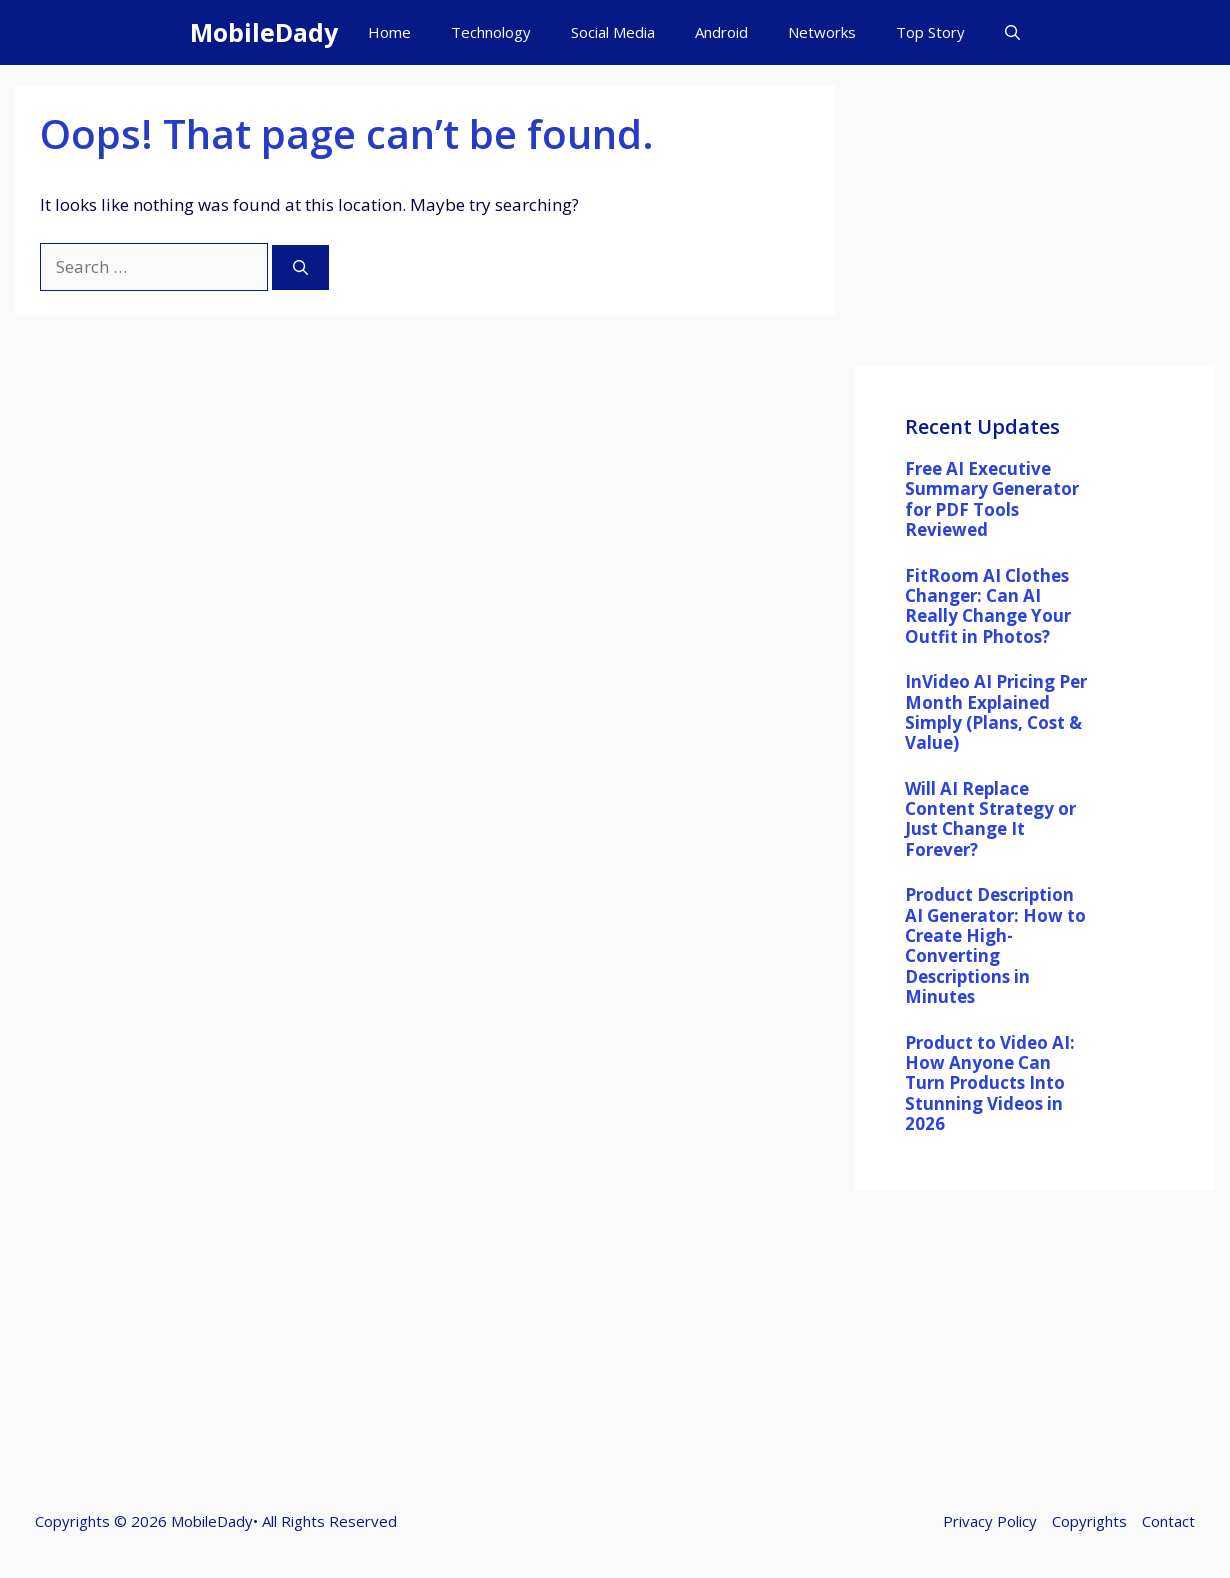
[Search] (300, 267)
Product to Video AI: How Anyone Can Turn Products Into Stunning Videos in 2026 (990, 1083)
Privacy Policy (990, 1521)
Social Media (613, 32)
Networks (822, 32)
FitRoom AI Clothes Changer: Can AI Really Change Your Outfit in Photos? (988, 606)
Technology (491, 32)
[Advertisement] (1035, 225)
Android (721, 32)
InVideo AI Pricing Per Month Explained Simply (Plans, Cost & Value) (996, 712)
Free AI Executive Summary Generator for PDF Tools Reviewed (992, 499)
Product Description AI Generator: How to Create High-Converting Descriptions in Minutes (995, 945)
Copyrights (1089, 1521)
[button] (1012, 32)
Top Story (930, 32)
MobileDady (264, 32)
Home (389, 32)
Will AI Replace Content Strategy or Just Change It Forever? (990, 819)
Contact (1168, 1521)
